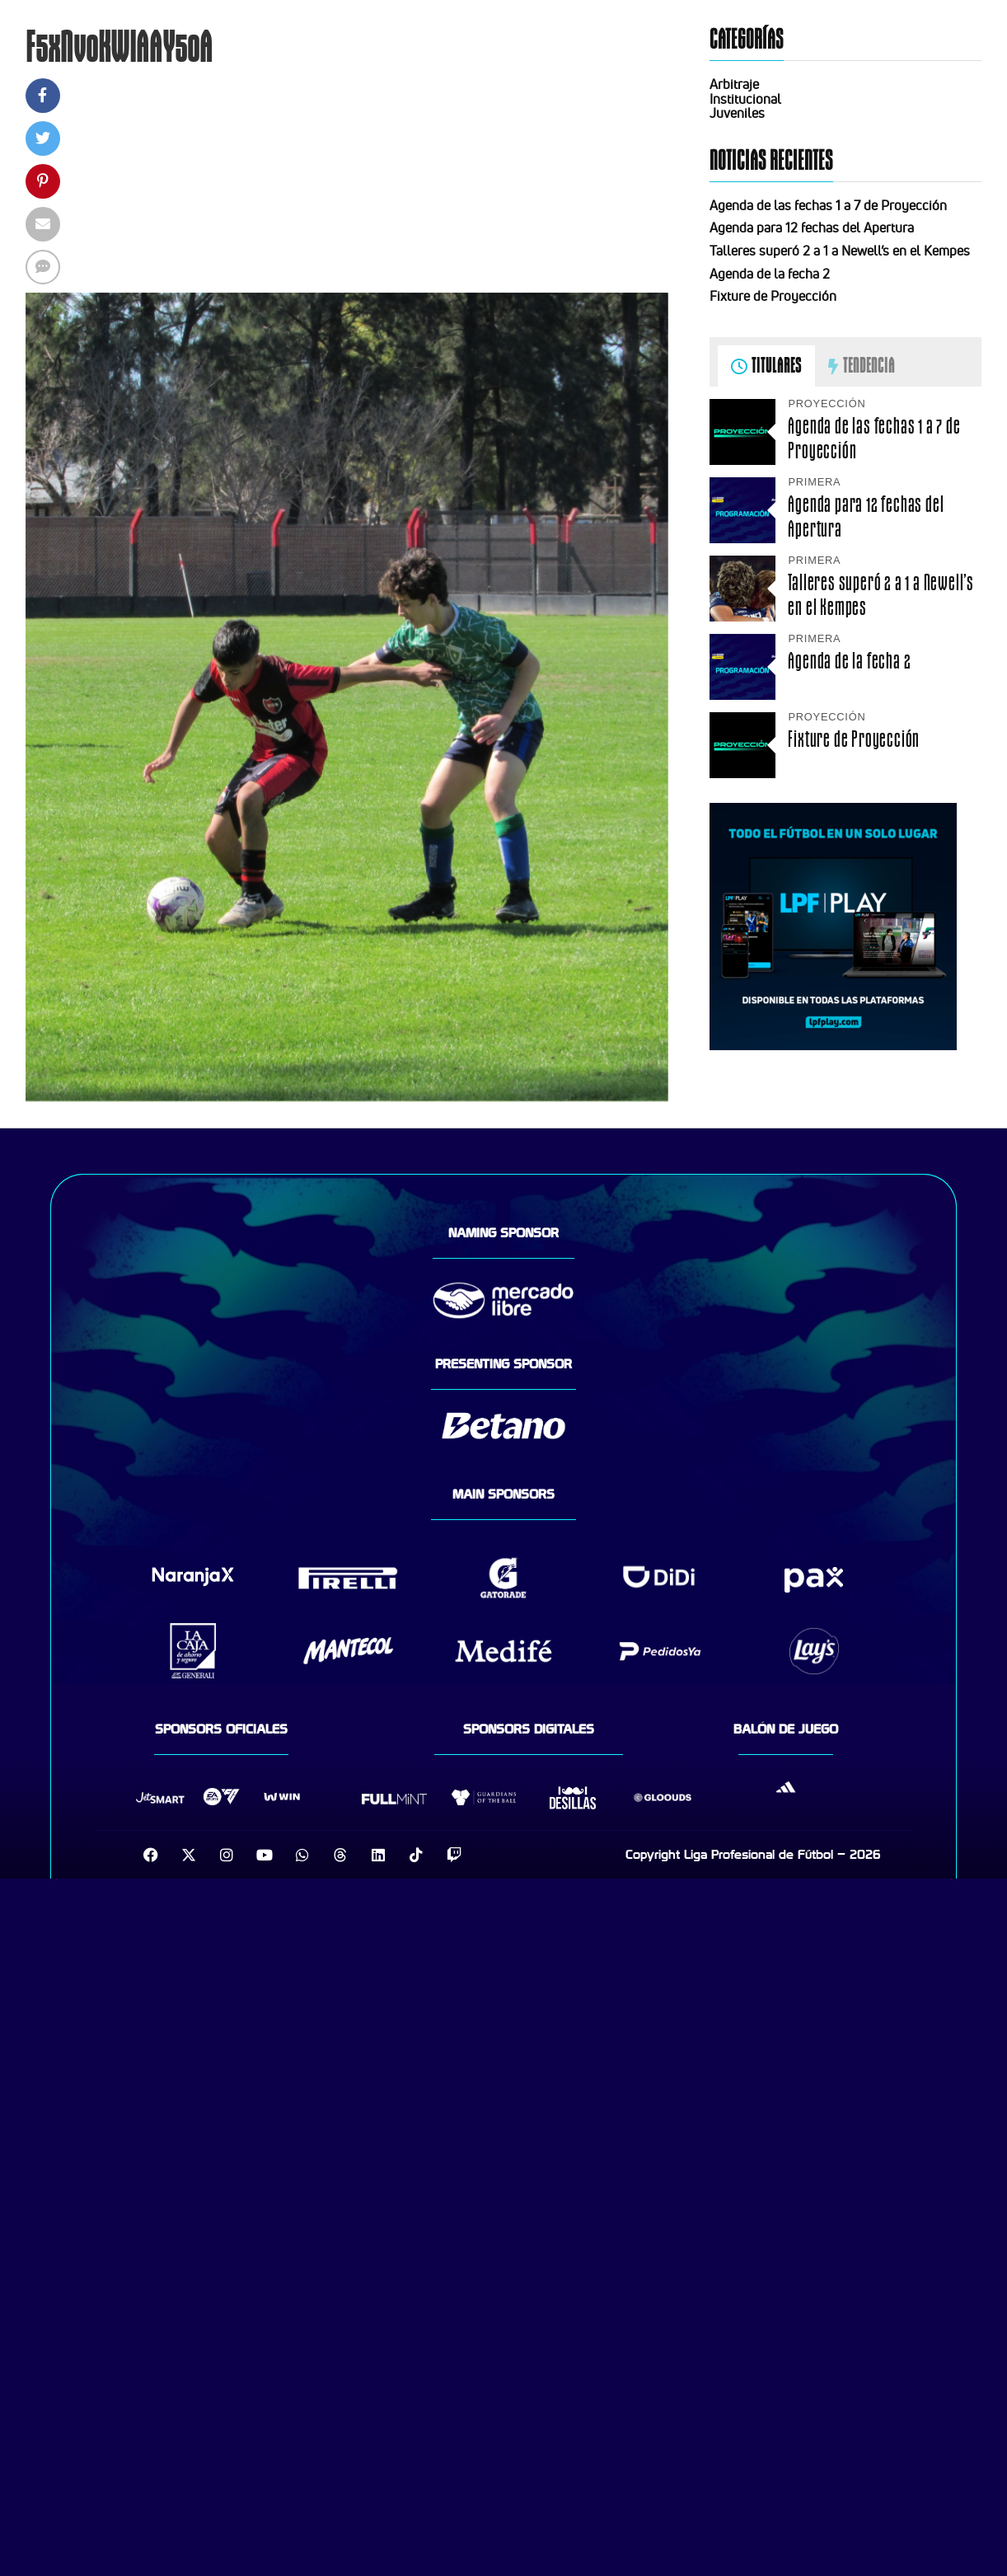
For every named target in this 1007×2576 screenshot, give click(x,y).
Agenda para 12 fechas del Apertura (812, 227)
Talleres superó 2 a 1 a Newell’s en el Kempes (840, 250)
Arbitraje (734, 84)
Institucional (745, 99)
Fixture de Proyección (773, 296)
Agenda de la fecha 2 (770, 273)
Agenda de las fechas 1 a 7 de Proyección (828, 205)
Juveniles (737, 113)
